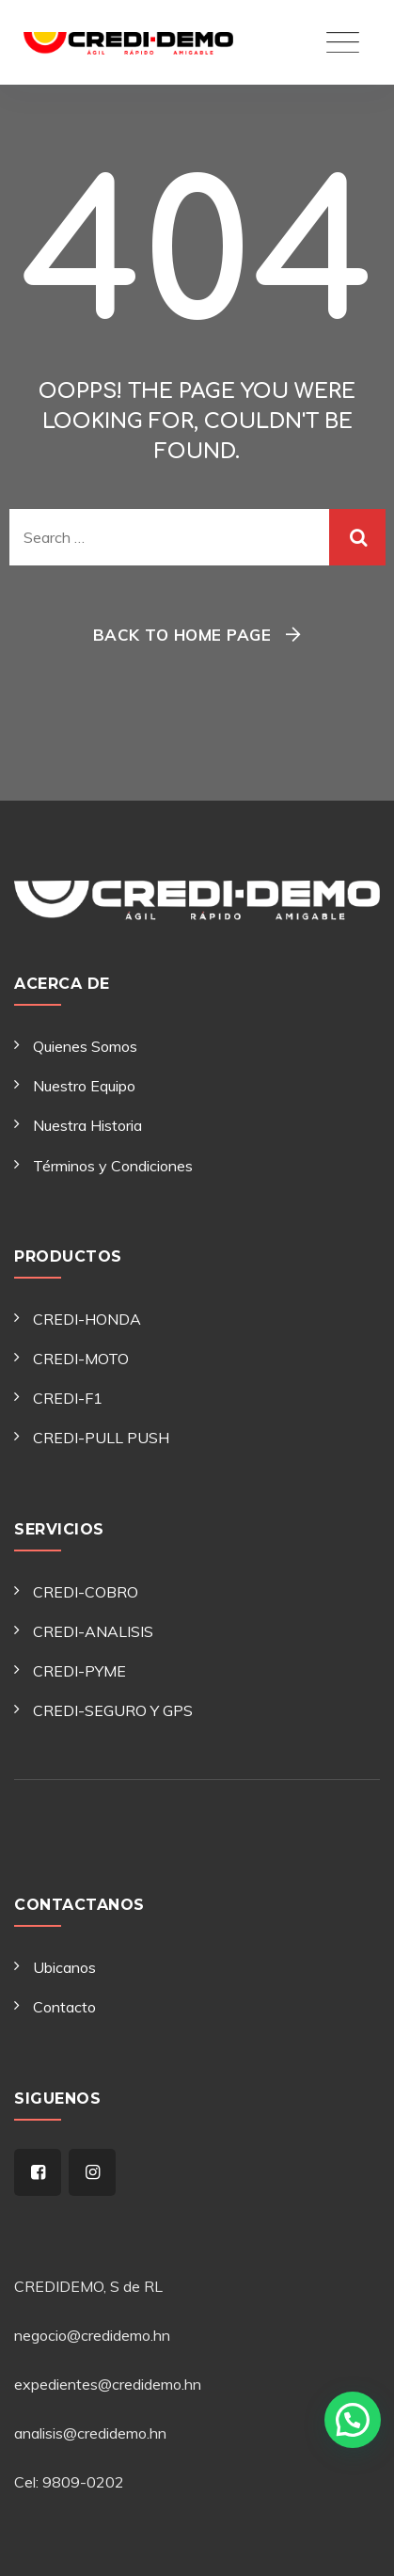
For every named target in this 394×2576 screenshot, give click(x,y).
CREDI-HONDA (87, 1319)
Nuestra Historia (87, 1125)
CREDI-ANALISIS (93, 1631)
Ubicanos (64, 1967)
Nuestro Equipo (84, 1085)
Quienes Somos (85, 1046)
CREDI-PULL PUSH (101, 1437)
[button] (352, 2409)
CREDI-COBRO (85, 1591)
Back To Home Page (182, 634)
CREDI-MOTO (81, 1358)
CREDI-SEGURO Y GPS (113, 1710)
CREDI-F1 (67, 1398)
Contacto (64, 2006)
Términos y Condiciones (113, 1165)
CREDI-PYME (79, 1671)
